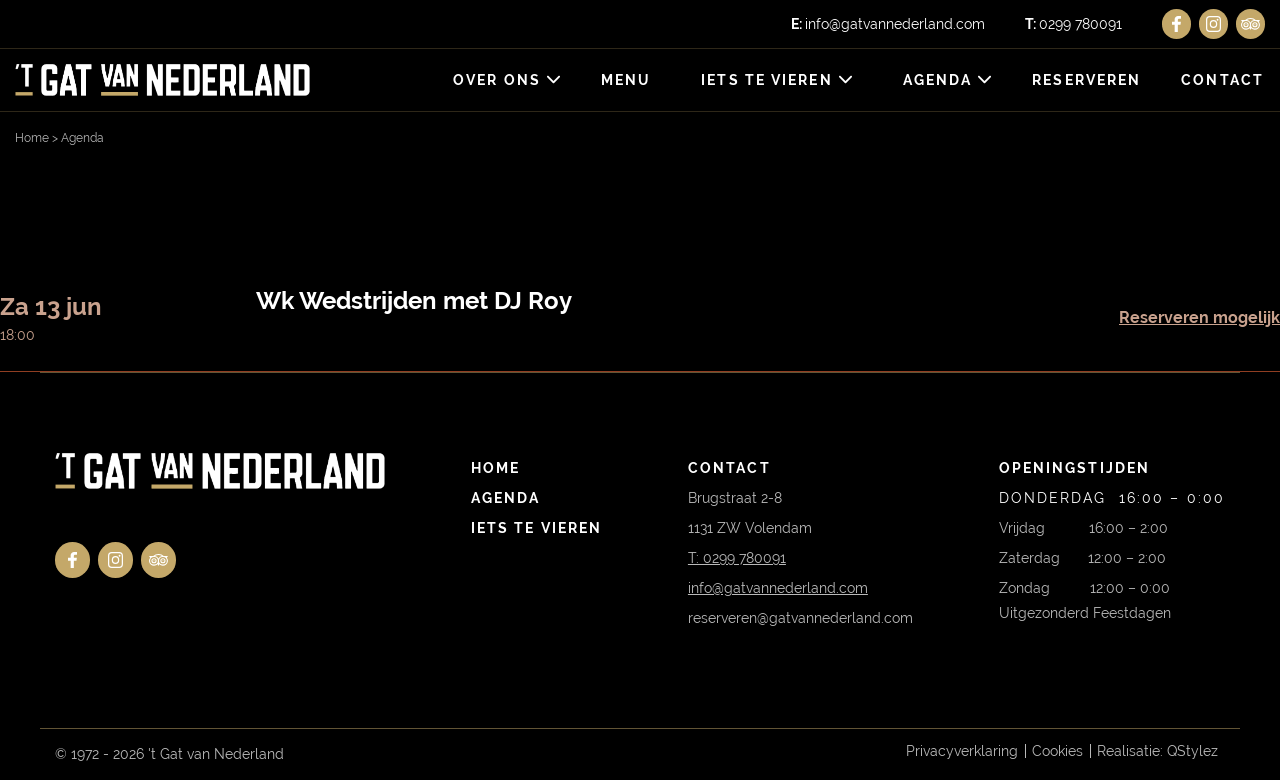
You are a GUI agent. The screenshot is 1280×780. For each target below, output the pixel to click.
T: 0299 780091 (737, 558)
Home (32, 138)
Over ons (497, 80)
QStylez (1192, 751)
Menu (626, 80)
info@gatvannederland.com (888, 24)
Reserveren (1086, 80)
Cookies (1057, 751)
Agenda (938, 80)
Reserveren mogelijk (1199, 317)
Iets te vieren (766, 80)
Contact (1222, 80)
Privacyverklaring (962, 751)
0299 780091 (1073, 24)
